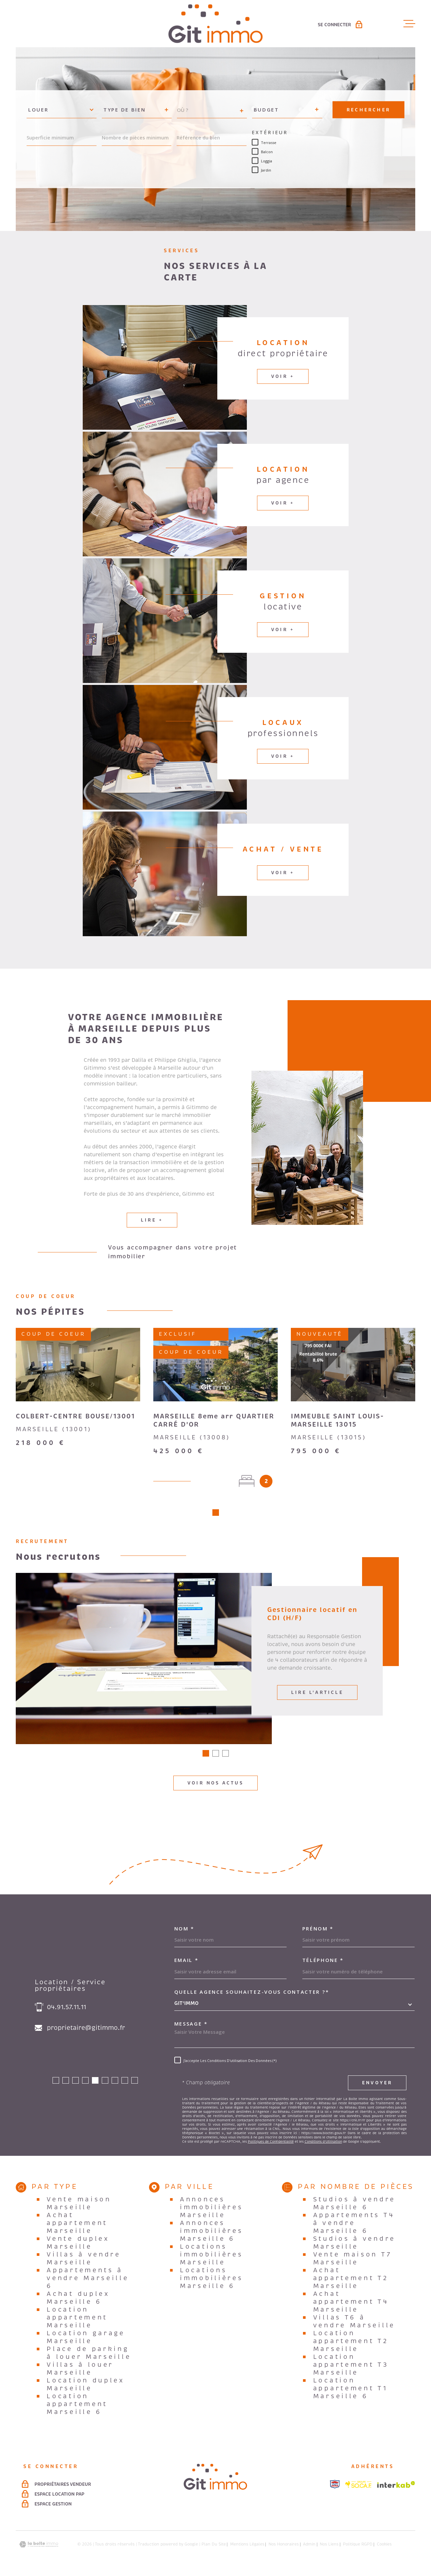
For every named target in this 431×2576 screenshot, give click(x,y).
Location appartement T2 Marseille (351, 2343)
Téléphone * (323, 1962)
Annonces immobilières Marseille (211, 2209)
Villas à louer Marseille (80, 2371)
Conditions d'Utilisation (323, 2144)
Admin (309, 2546)
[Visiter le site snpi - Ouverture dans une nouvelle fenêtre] (335, 2486)
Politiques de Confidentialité (271, 2144)
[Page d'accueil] (215, 23)
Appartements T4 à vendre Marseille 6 (354, 2225)
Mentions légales (247, 2546)
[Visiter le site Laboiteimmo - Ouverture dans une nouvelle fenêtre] (39, 2547)
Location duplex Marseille (85, 2387)
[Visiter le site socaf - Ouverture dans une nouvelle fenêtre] (358, 2486)
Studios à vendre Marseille (354, 2245)
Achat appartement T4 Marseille (351, 2304)
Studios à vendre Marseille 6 (354, 2206)
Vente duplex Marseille (78, 2245)
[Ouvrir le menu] (409, 24)
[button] (215, 1515)
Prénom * (318, 1930)
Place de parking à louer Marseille (89, 2355)
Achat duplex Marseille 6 (78, 2300)
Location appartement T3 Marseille (351, 2367)
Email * (186, 1962)
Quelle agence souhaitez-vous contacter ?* (251, 1994)
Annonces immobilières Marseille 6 (211, 2233)
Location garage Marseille (86, 2339)
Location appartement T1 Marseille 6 (350, 2390)
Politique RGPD (358, 2546)
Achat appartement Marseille (77, 2225)
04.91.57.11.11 (66, 2009)
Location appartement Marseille (77, 2320)
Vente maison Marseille (79, 2206)
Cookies (384, 2547)
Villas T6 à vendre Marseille (354, 2324)
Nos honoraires (284, 2546)
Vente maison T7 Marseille (352, 2261)
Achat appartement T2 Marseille (351, 2280)
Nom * (184, 1930)
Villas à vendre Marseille (84, 2261)
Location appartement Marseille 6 (77, 2406)
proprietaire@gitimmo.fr (86, 2030)
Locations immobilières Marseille (211, 2257)
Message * (191, 2026)
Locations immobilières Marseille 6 (211, 2280)
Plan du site (214, 2546)
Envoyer (377, 2085)
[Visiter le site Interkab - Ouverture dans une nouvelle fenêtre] (396, 2486)
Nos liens (329, 2546)
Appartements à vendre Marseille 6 (88, 2280)
